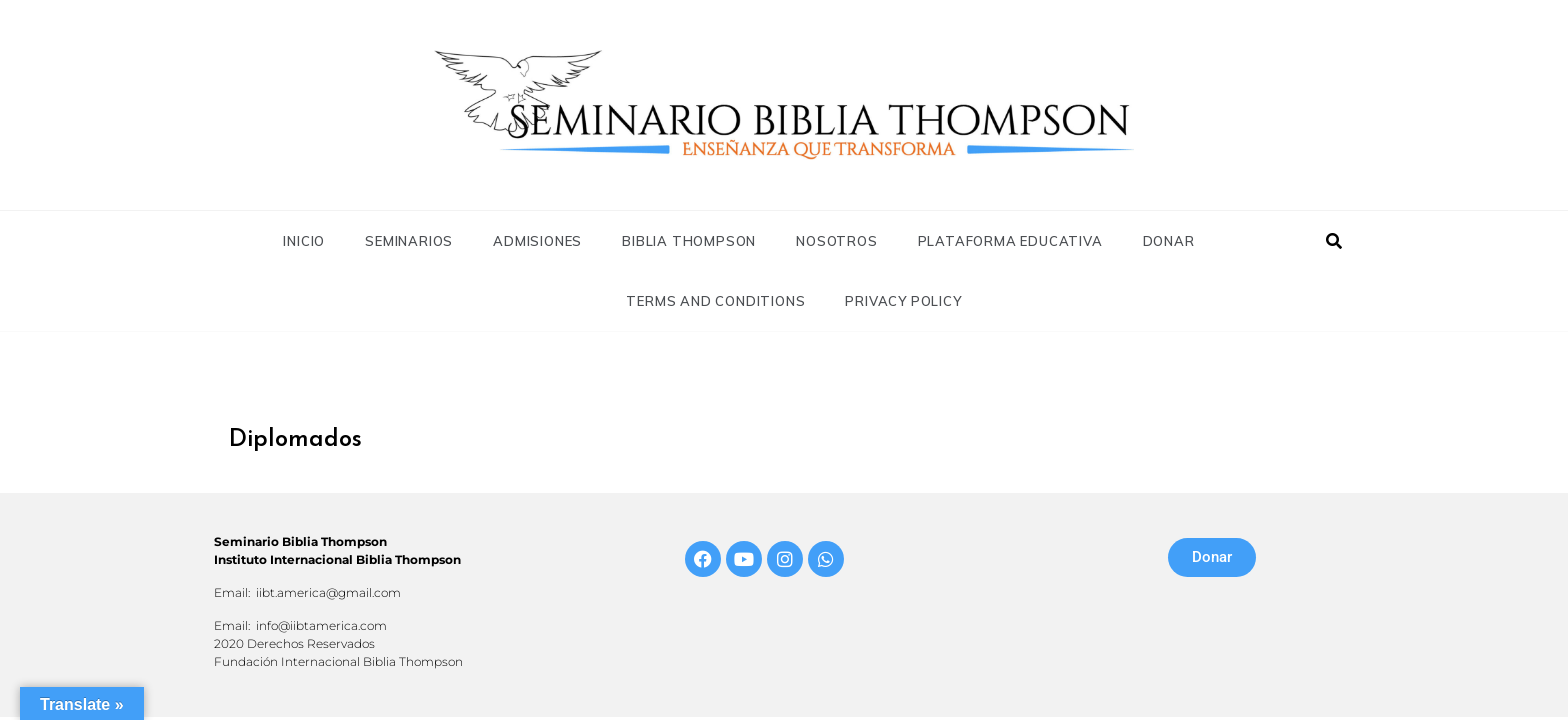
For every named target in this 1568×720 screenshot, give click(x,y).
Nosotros (836, 241)
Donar (1169, 241)
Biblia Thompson (689, 241)
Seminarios (409, 241)
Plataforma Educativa (1010, 241)
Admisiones (537, 241)
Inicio (304, 241)
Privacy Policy (903, 301)
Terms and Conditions (715, 301)
